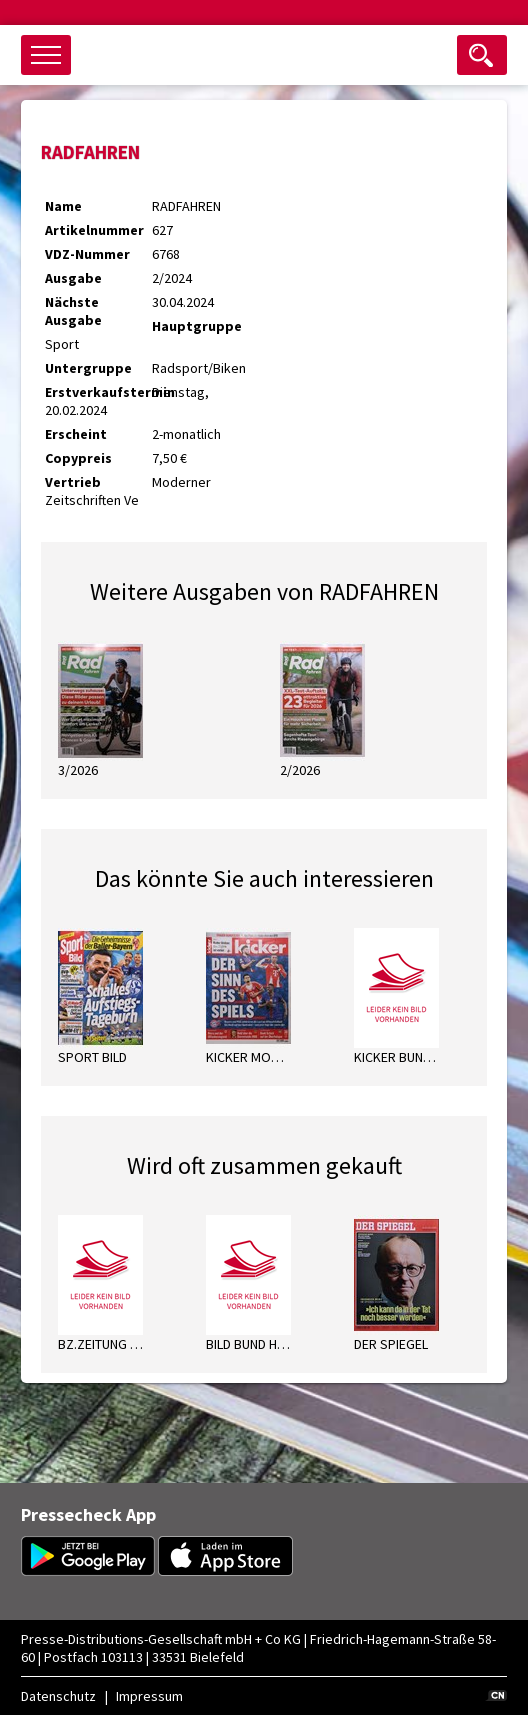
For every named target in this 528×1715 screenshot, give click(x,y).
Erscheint (76, 434)
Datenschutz (58, 1696)
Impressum (149, 1696)
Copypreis (78, 458)
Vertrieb (73, 482)
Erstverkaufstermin (98, 392)
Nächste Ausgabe (73, 311)
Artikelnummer (94, 230)
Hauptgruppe (197, 326)
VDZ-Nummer (87, 254)
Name (63, 206)
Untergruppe (88, 368)
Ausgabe (73, 278)
